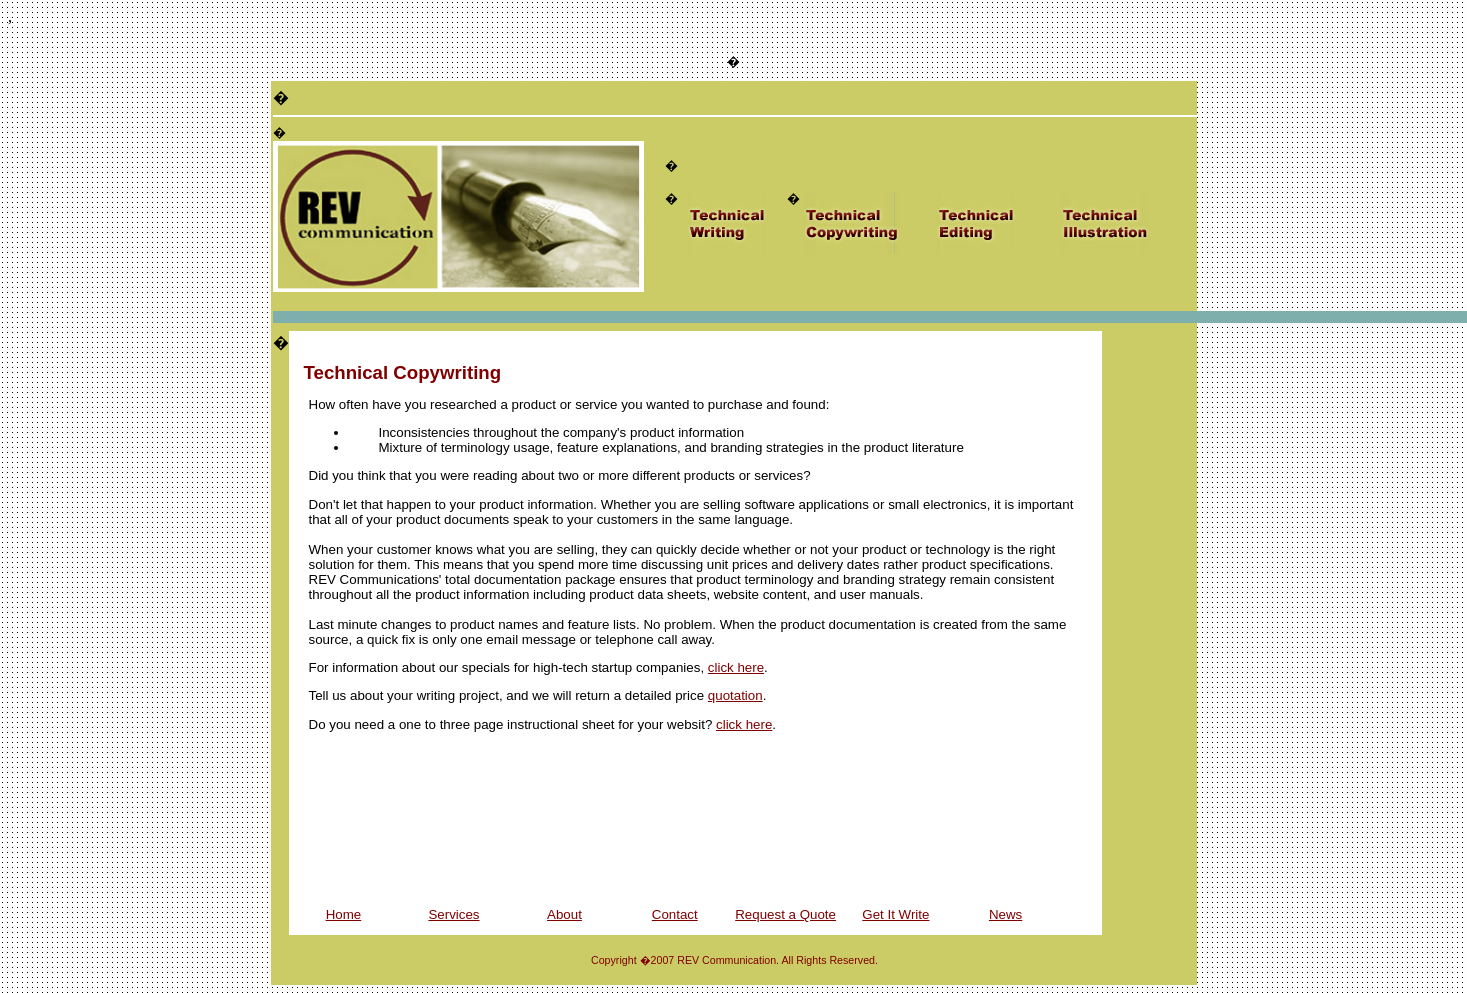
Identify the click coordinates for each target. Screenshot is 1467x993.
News (1005, 914)
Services (453, 914)
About (564, 914)
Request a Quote (785, 914)
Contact (675, 914)
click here (736, 667)
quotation (735, 695)
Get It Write (895, 914)
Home (344, 914)
